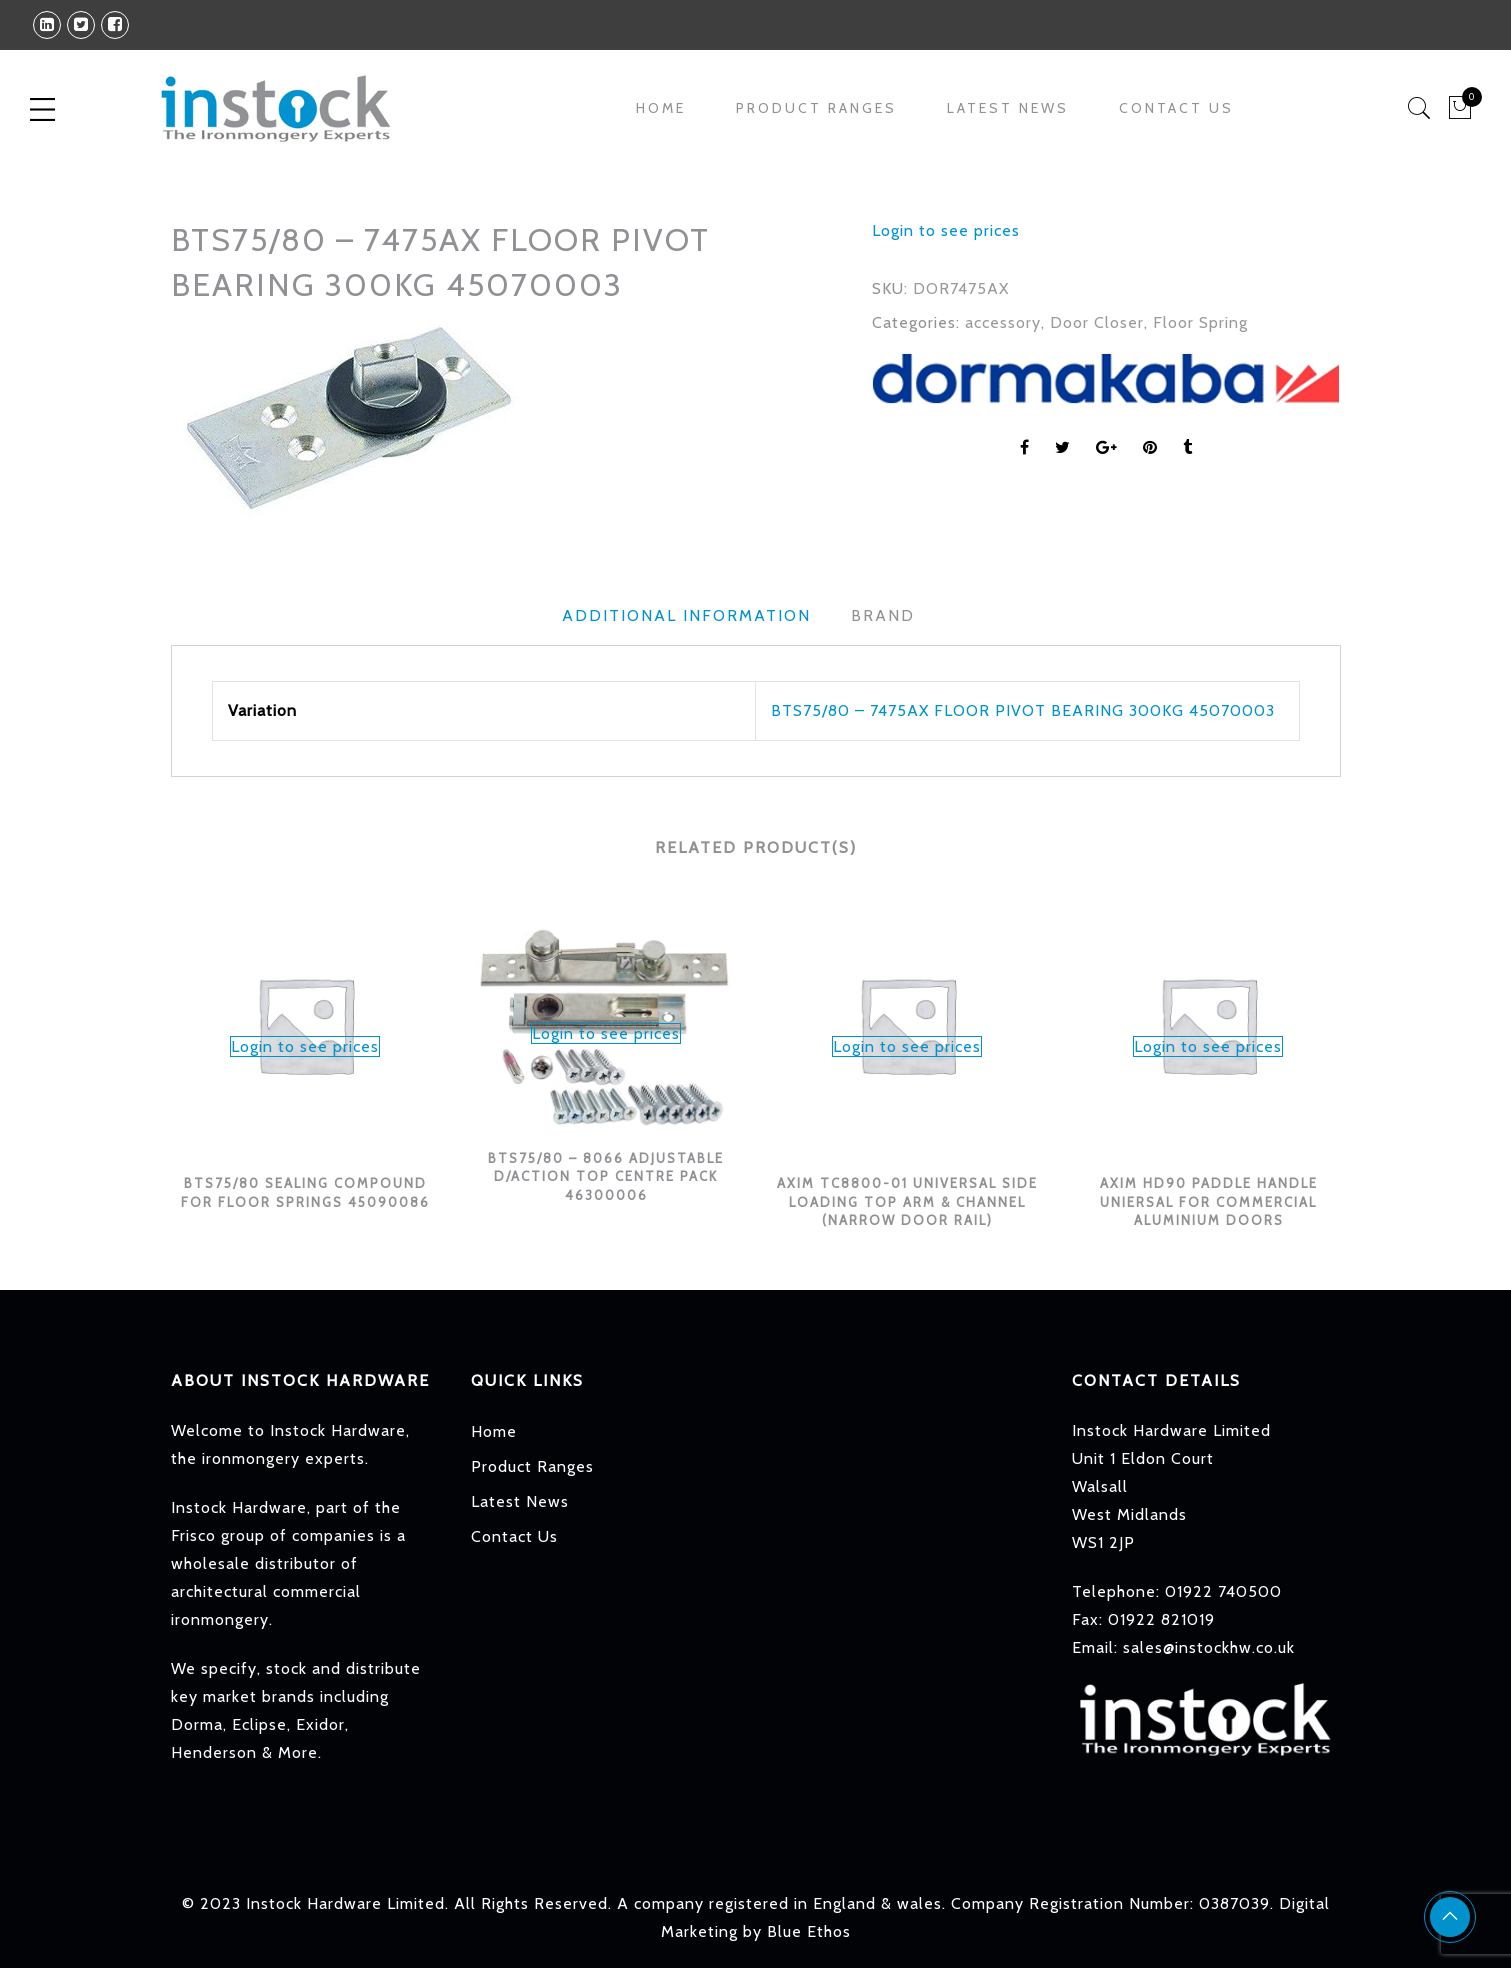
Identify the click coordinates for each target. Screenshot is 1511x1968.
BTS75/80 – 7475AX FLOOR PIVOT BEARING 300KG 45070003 (1023, 710)
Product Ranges (816, 108)
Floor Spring (1200, 322)
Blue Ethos (809, 1931)
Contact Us (1176, 108)
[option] (506, 415)
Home (661, 108)
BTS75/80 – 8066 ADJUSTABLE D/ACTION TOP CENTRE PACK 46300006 (606, 1175)
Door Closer (1097, 322)
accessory (1003, 322)
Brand (883, 615)
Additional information (686, 615)
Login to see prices (946, 230)
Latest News (1008, 108)
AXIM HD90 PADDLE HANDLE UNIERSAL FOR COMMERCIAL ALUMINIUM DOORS (1208, 1201)
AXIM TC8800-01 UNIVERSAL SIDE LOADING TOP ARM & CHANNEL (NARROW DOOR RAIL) (907, 1201)
